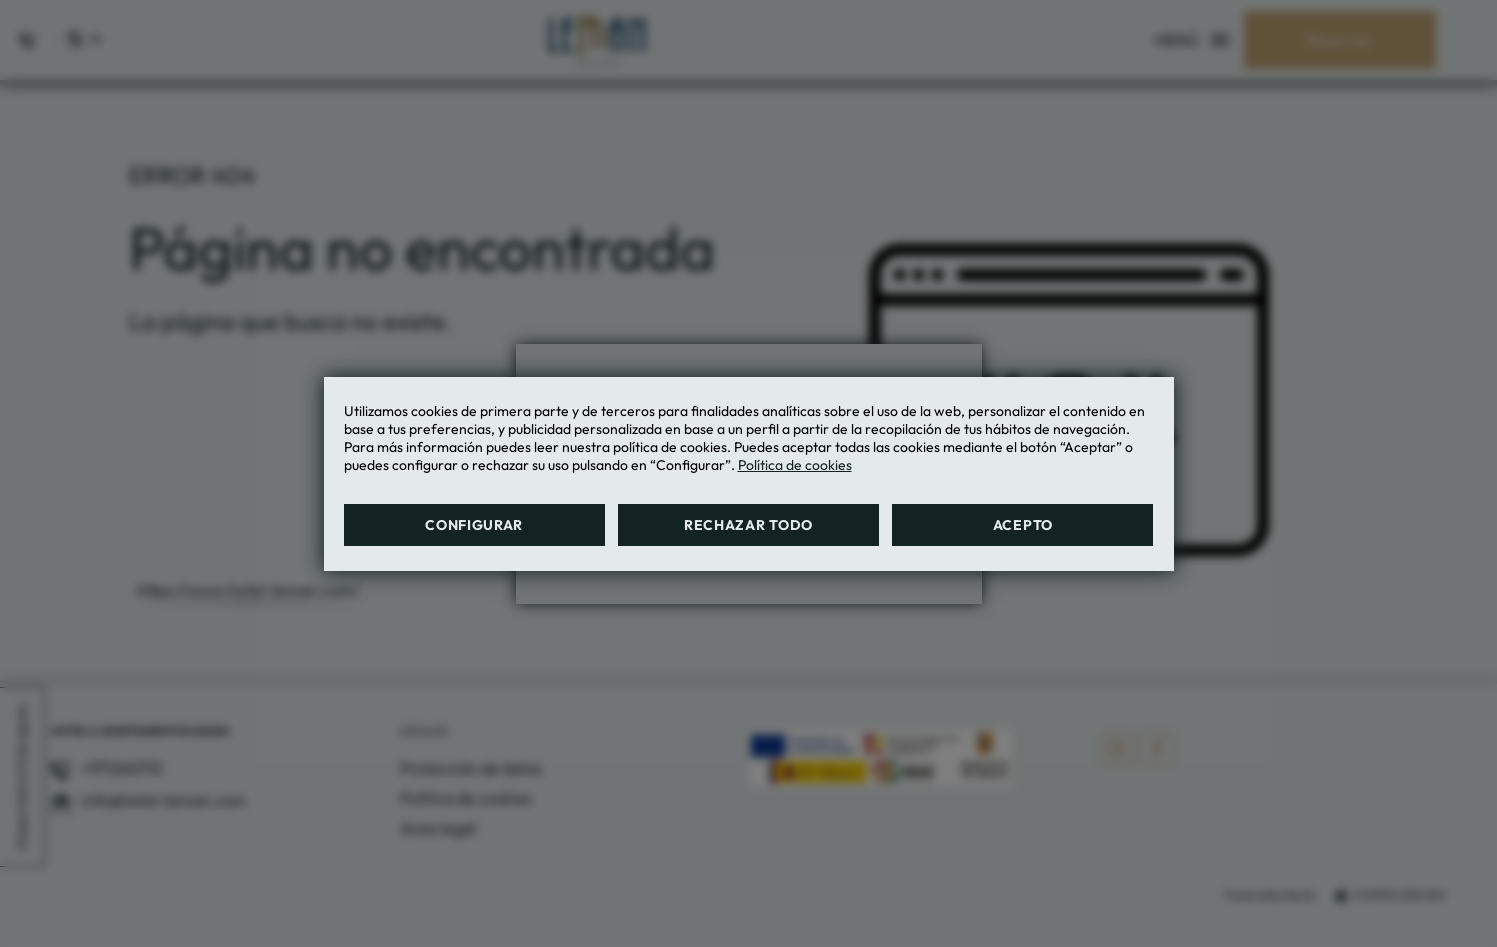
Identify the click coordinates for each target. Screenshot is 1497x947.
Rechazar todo (748, 525)
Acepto (1023, 525)
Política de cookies (795, 465)
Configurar (474, 525)
